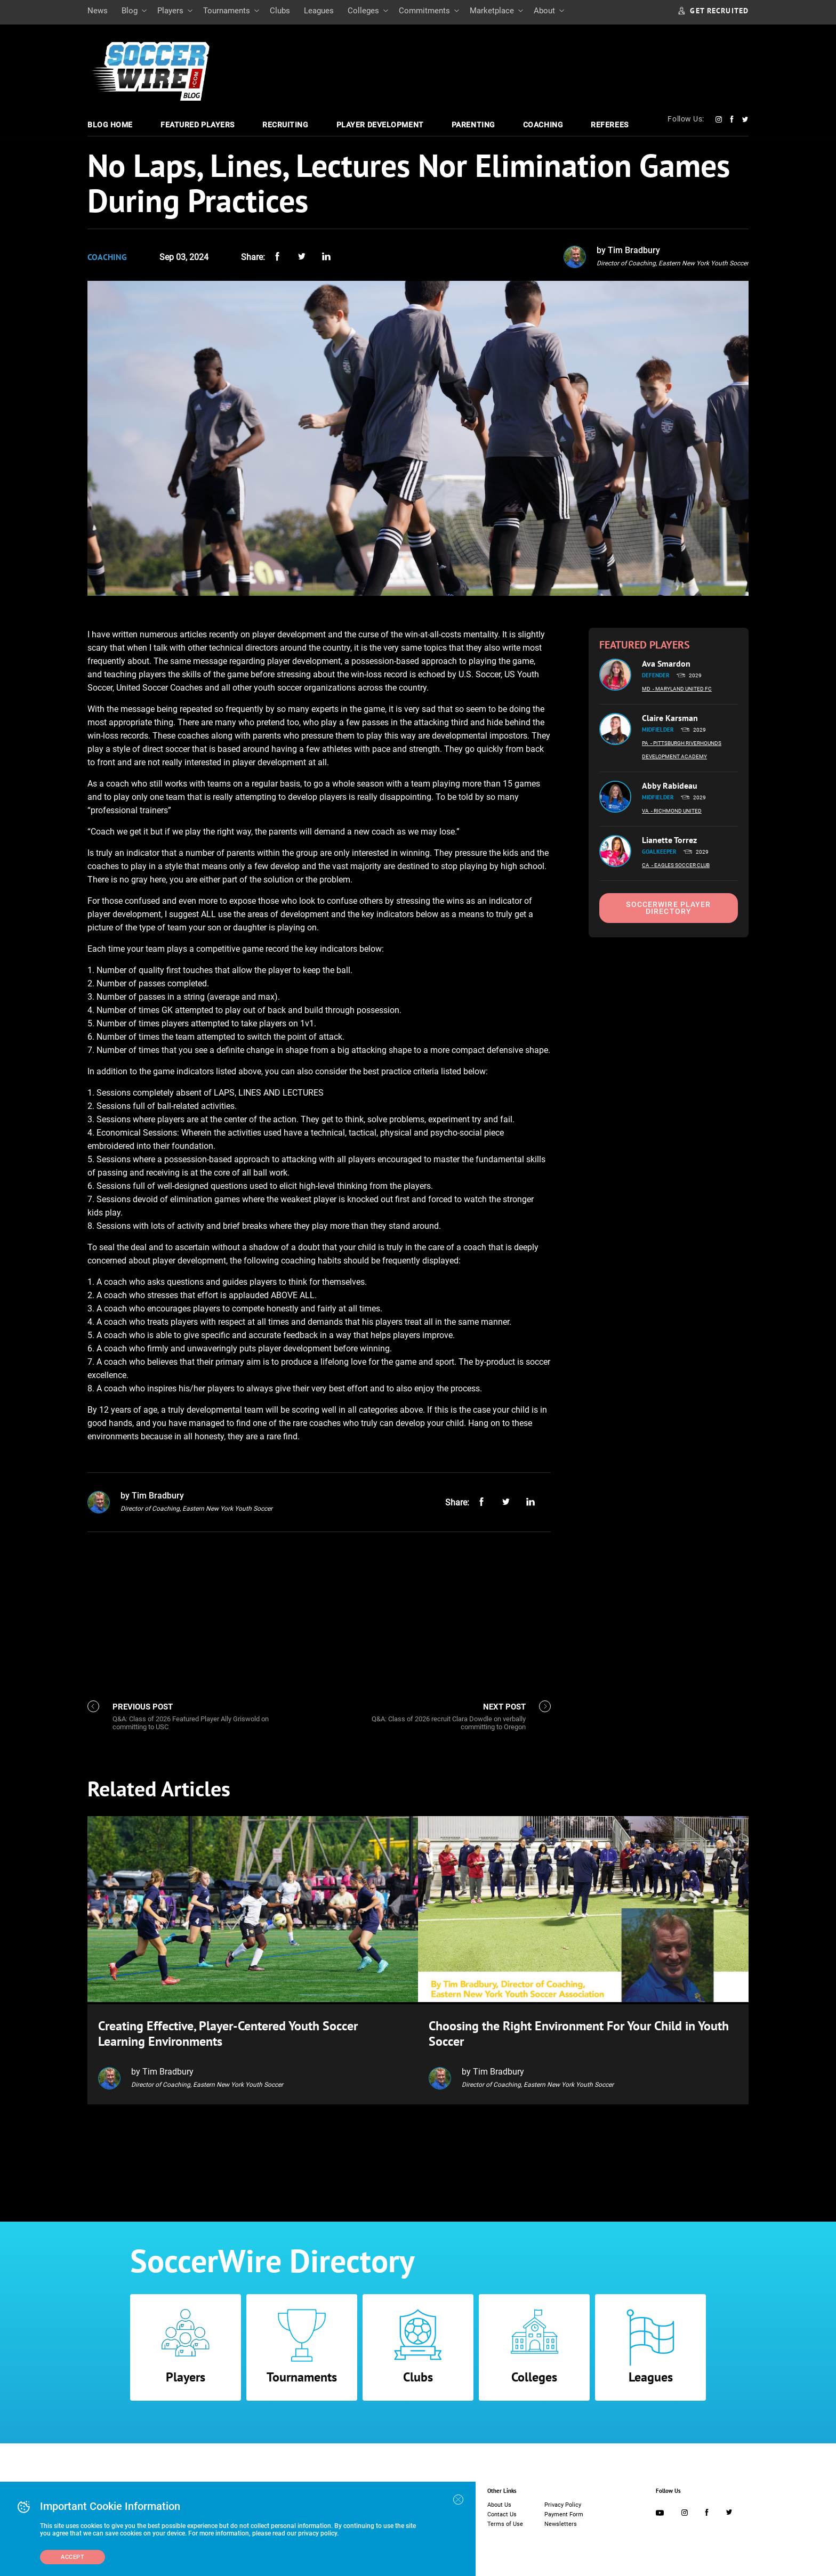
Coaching (543, 124)
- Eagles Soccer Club (681, 865)
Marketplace (492, 10)
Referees (609, 124)
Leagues (319, 10)
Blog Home (110, 124)
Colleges (363, 10)
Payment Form (563, 2512)
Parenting (473, 124)
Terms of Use (505, 2521)
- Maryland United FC (682, 689)
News (97, 10)
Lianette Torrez (669, 840)
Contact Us (502, 2512)
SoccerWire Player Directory (668, 908)
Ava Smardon (666, 663)
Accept (72, 2557)
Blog (130, 10)
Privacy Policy (562, 2502)
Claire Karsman (670, 717)
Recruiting (285, 124)
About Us (499, 2502)
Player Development (380, 124)
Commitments (424, 10)
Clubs (280, 10)
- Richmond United (676, 811)
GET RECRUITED (713, 10)
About (544, 10)
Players (170, 10)
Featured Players (197, 124)
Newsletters (560, 2521)
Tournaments (226, 10)
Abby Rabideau (669, 785)
